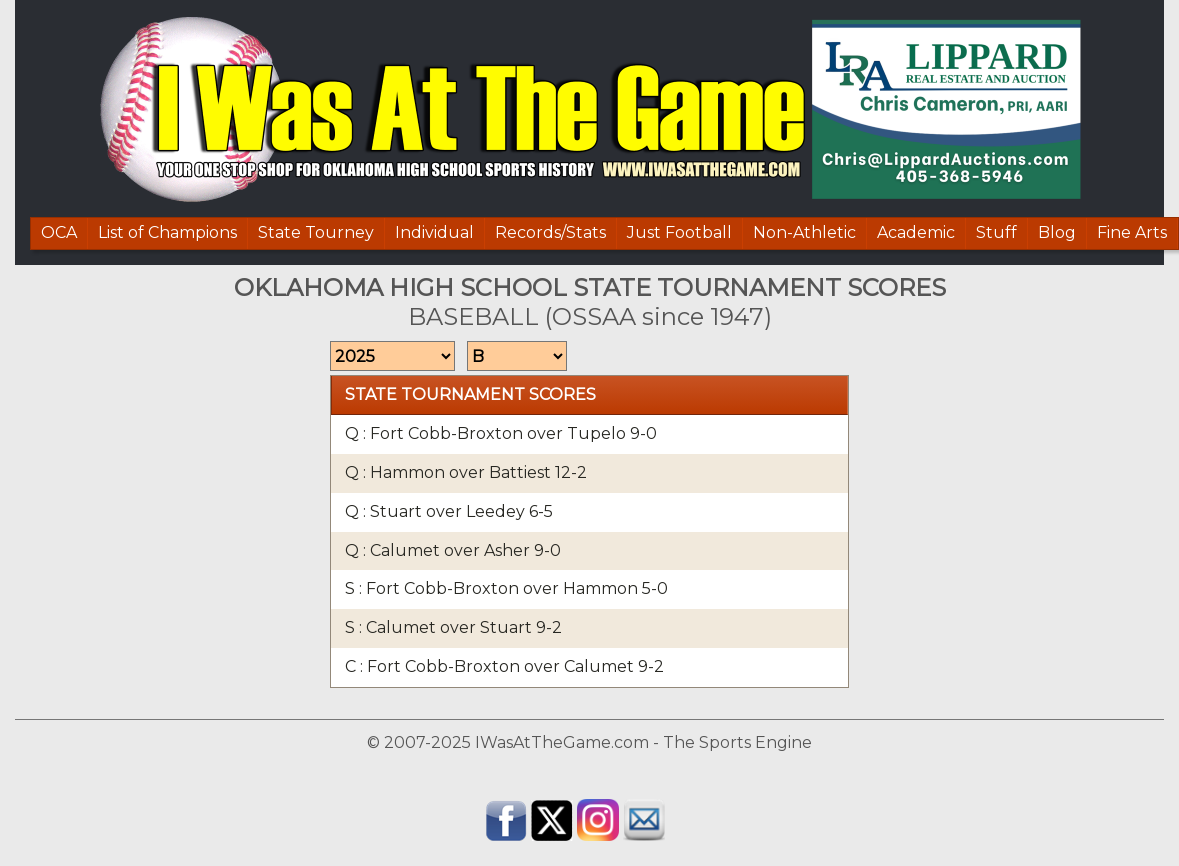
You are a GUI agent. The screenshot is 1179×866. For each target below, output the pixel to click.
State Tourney (316, 232)
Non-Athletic (804, 232)
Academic (916, 232)
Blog (1057, 232)
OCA (59, 232)
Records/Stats (550, 232)
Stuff (996, 232)
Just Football (679, 232)
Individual (434, 232)
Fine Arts (1132, 232)
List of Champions (167, 232)
